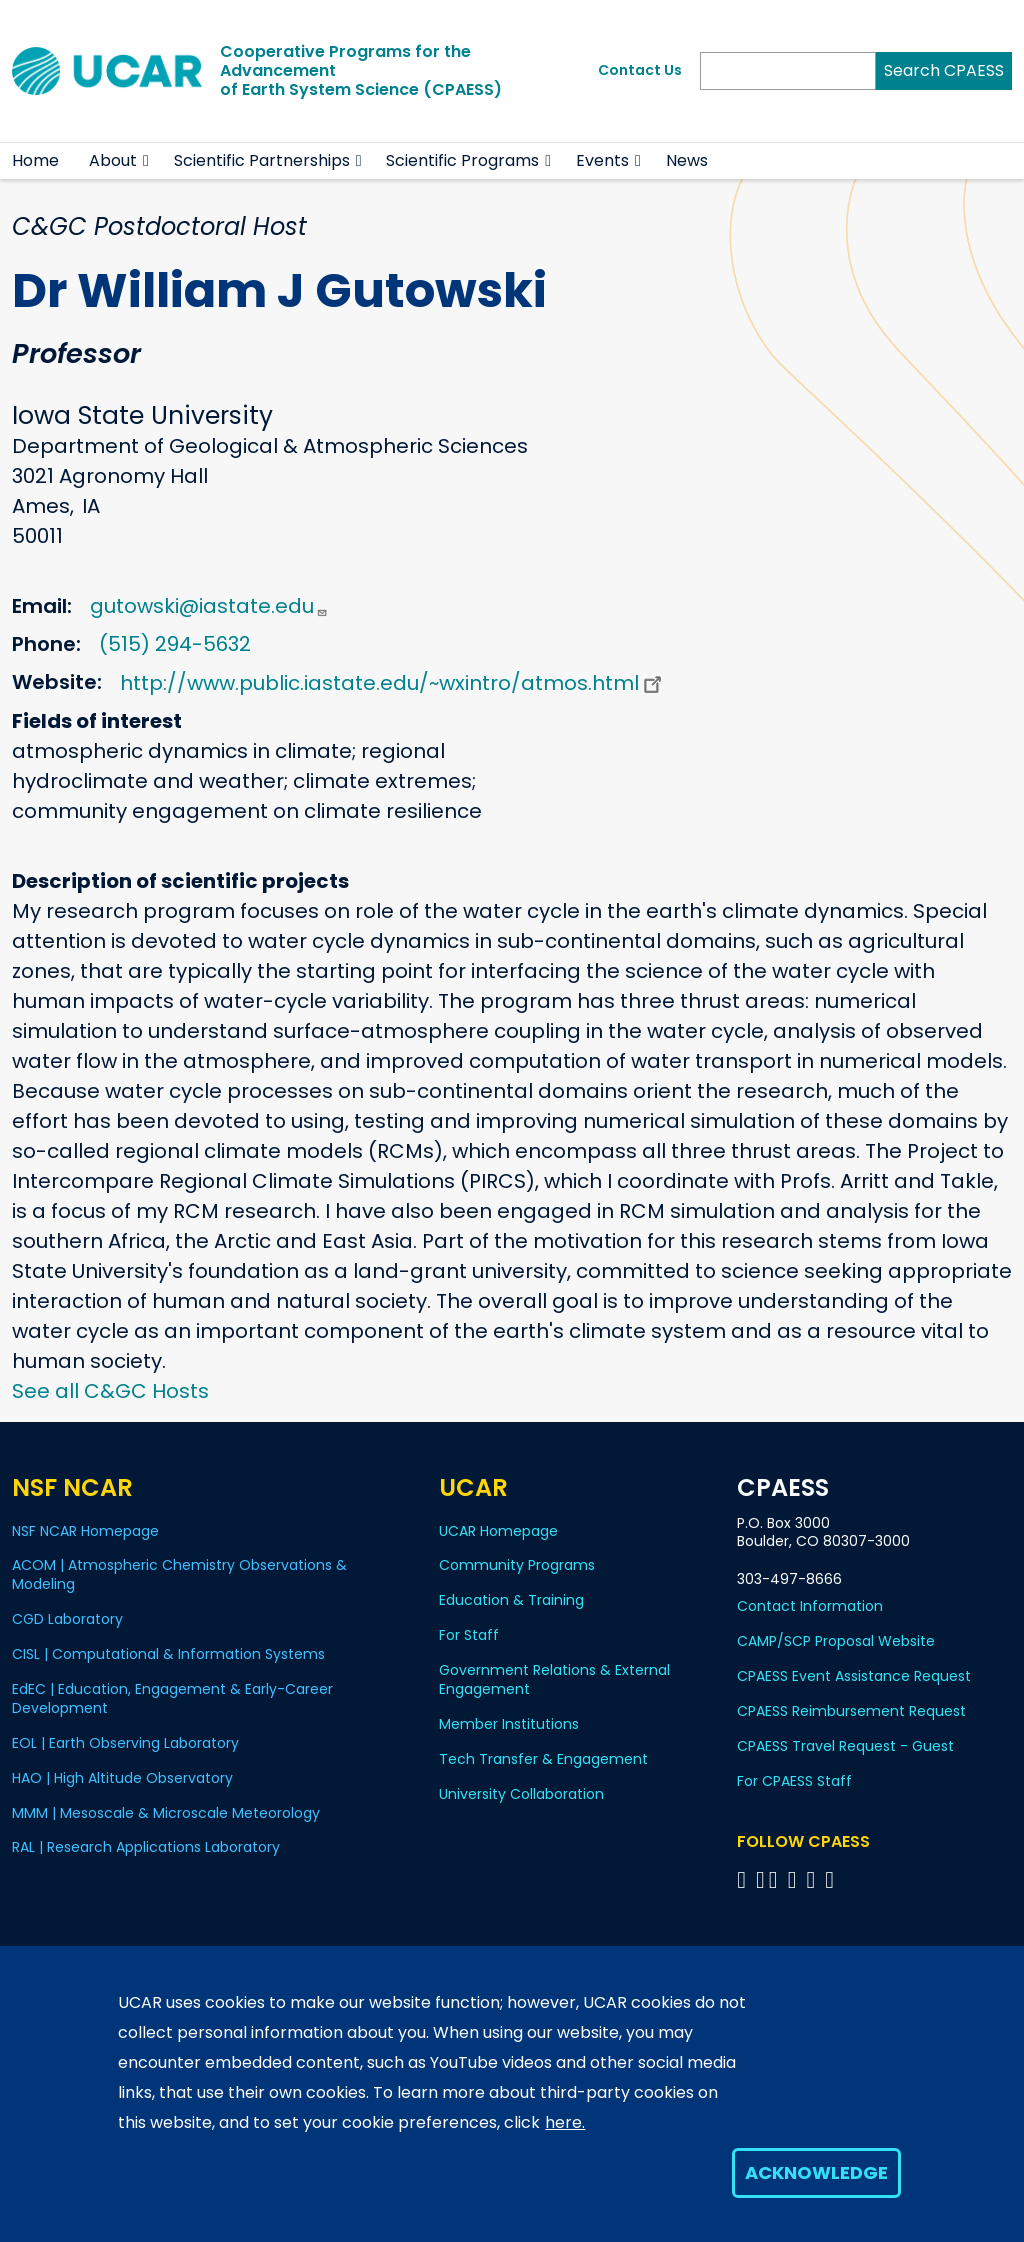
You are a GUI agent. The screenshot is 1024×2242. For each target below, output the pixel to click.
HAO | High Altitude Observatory (122, 1778)
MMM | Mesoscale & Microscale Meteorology (166, 1813)
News (687, 160)
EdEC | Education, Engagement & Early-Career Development (172, 1698)
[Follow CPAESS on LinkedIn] (795, 1879)
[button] (146, 161)
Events (602, 160)
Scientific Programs (462, 160)
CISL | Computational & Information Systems (168, 1654)
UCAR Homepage (498, 1531)
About (113, 160)
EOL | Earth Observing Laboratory (125, 1743)
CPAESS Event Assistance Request (854, 1676)
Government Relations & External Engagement (554, 1679)
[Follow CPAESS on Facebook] (744, 1879)
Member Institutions (509, 1724)
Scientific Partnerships (262, 160)
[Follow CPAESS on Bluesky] (760, 1879)
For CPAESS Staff (794, 1781)
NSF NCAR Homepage (85, 1531)
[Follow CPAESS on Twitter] (776, 1879)
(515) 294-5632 (175, 644)
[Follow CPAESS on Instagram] (813, 1879)
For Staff (469, 1635)
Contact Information (810, 1606)
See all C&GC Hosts (110, 1391)
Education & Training (511, 1600)
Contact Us (640, 70)
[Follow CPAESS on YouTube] (832, 1879)
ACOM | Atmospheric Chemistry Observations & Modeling (179, 1574)
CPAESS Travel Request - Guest (845, 1746)
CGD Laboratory (67, 1619)
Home (35, 160)
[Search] (788, 71)
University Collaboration (521, 1794)
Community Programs (517, 1565)
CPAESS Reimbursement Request (851, 1711)
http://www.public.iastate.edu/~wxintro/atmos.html (393, 683)
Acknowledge (816, 2172)
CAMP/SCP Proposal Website (836, 1641)
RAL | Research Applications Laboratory (146, 1847)
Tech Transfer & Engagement (543, 1759)
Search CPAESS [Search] (944, 70)
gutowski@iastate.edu (209, 606)
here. (565, 2122)
